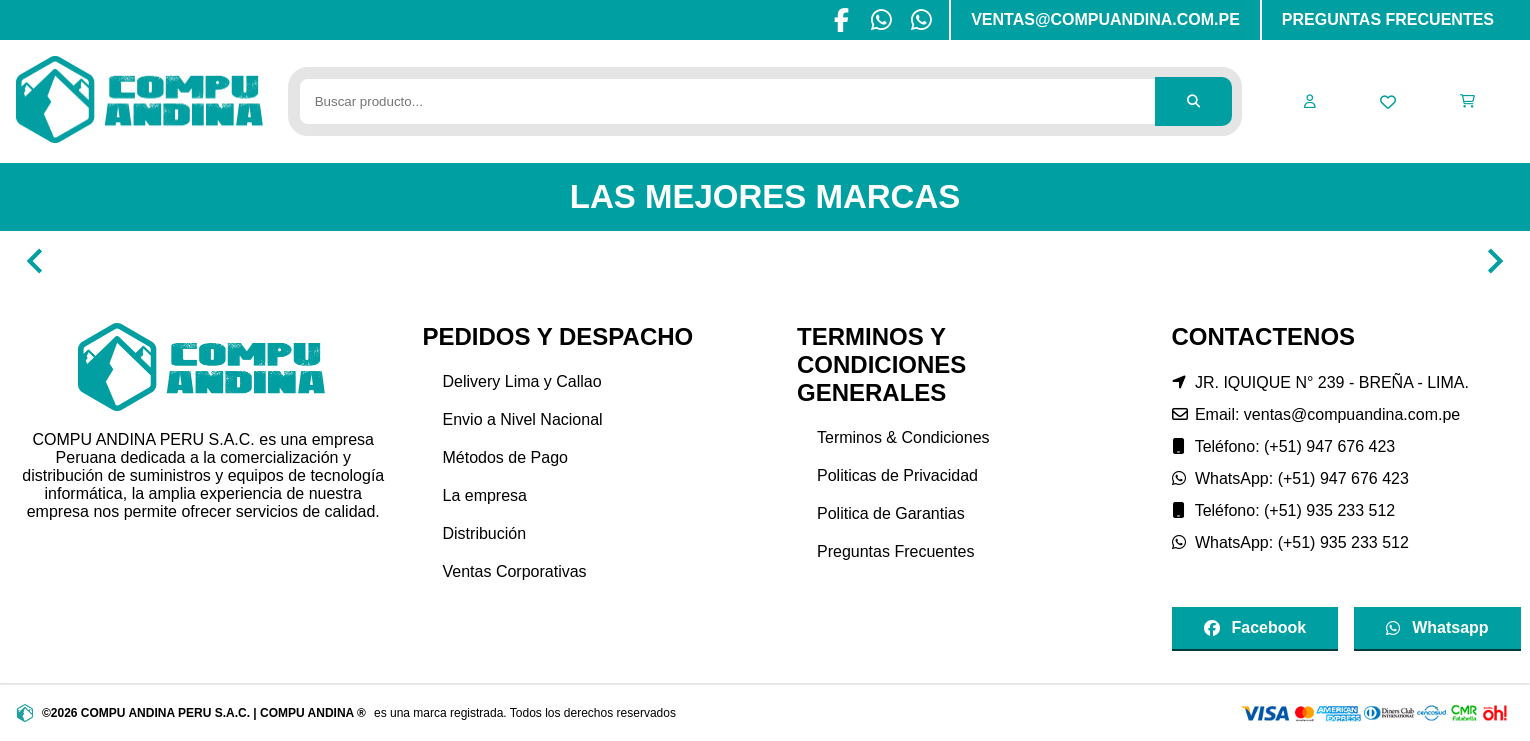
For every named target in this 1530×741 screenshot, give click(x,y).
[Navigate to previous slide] (35, 261)
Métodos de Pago (505, 457)
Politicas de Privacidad (897, 475)
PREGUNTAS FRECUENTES (1388, 19)
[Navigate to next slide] (1495, 261)
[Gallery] (765, 261)
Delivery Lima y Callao (522, 381)
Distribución (485, 533)
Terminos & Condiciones (903, 437)
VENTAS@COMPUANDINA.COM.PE (1105, 19)
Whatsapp (1437, 627)
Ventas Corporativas (515, 571)
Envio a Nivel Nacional (523, 419)
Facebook (1255, 627)
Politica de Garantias (891, 513)
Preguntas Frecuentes (895, 551)
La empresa (485, 495)
